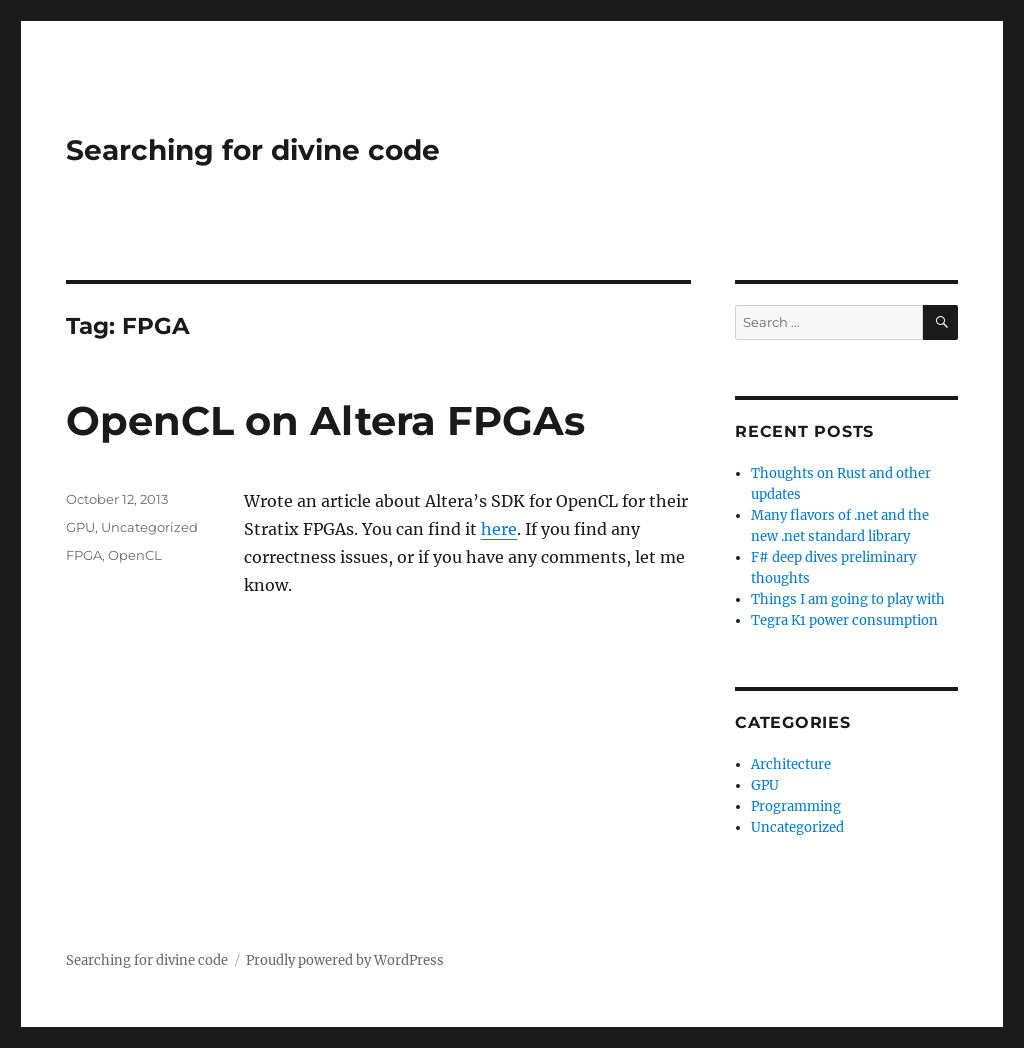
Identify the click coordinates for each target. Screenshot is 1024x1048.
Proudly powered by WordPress (345, 960)
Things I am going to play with (848, 599)
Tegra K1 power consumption (844, 620)
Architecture (791, 764)
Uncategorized (149, 527)
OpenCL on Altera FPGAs (325, 420)
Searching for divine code (253, 150)
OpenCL (135, 555)
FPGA (84, 555)
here (499, 529)
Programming (796, 806)
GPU (80, 527)
